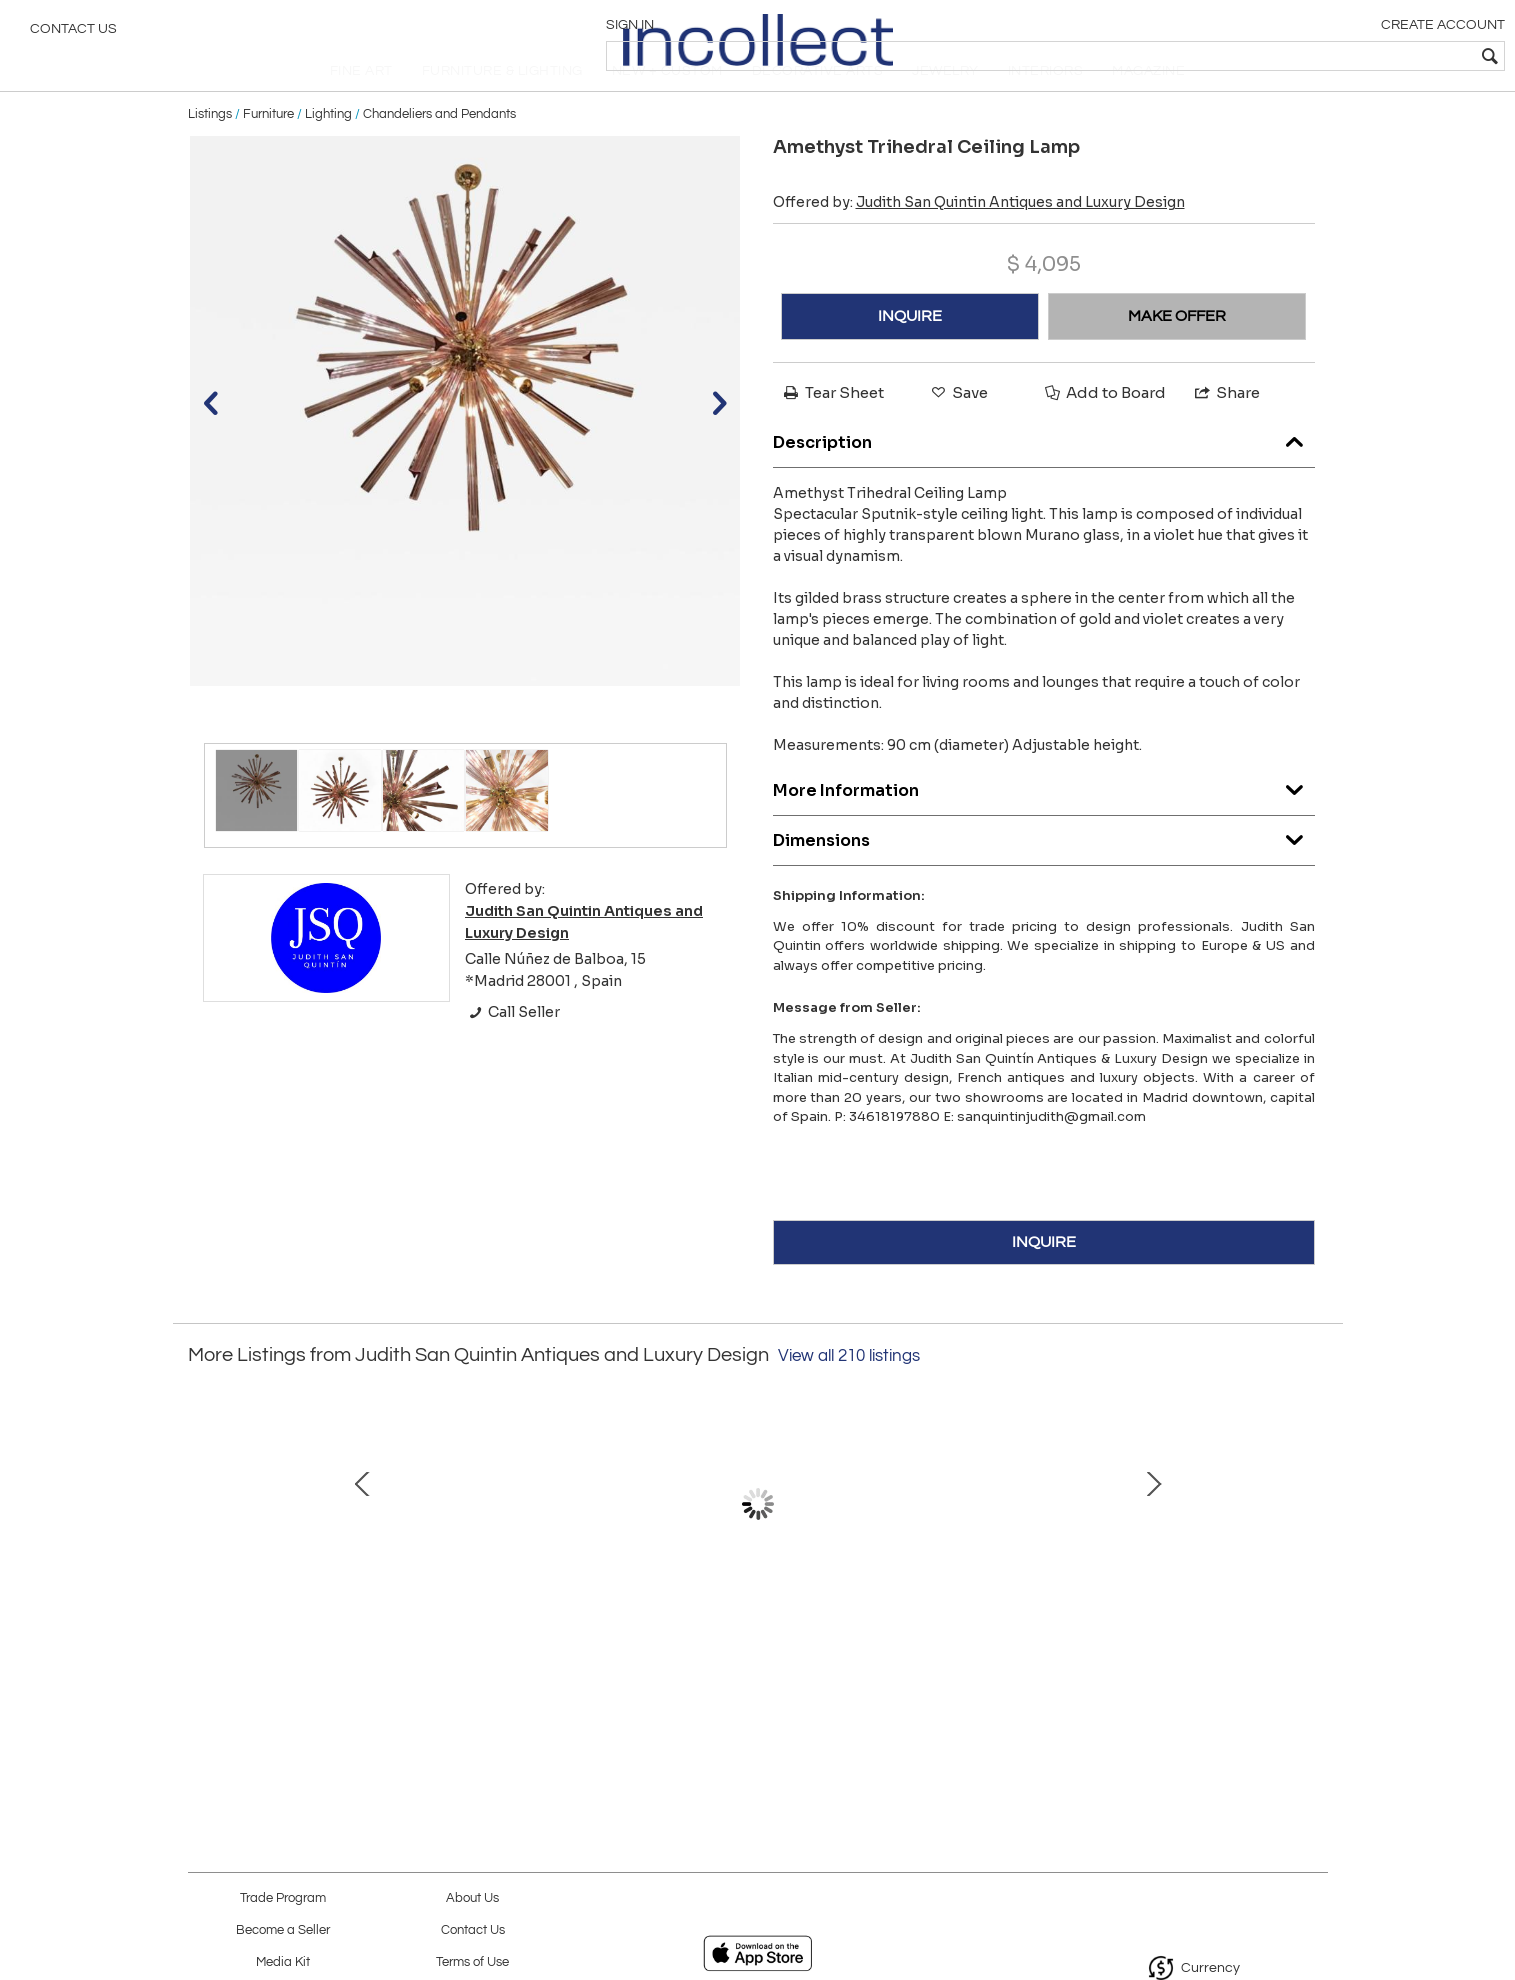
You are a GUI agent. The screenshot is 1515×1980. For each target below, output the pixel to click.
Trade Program (283, 1898)
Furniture (268, 152)
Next (1313, 1563)
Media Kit (283, 1962)
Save (958, 431)
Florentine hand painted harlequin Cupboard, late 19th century (962, 1665)
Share (1226, 431)
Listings (210, 152)
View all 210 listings (849, 1394)
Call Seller (512, 1051)
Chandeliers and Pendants (439, 152)
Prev (203, 1563)
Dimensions (1044, 873)
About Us (472, 1898)
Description (1044, 475)
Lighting (328, 152)
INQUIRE (910, 355)
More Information (1044, 823)
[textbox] (1355, 56)
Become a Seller (283, 1930)
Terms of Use (472, 1962)
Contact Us (73, 35)
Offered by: (979, 241)
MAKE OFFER (1177, 355)
